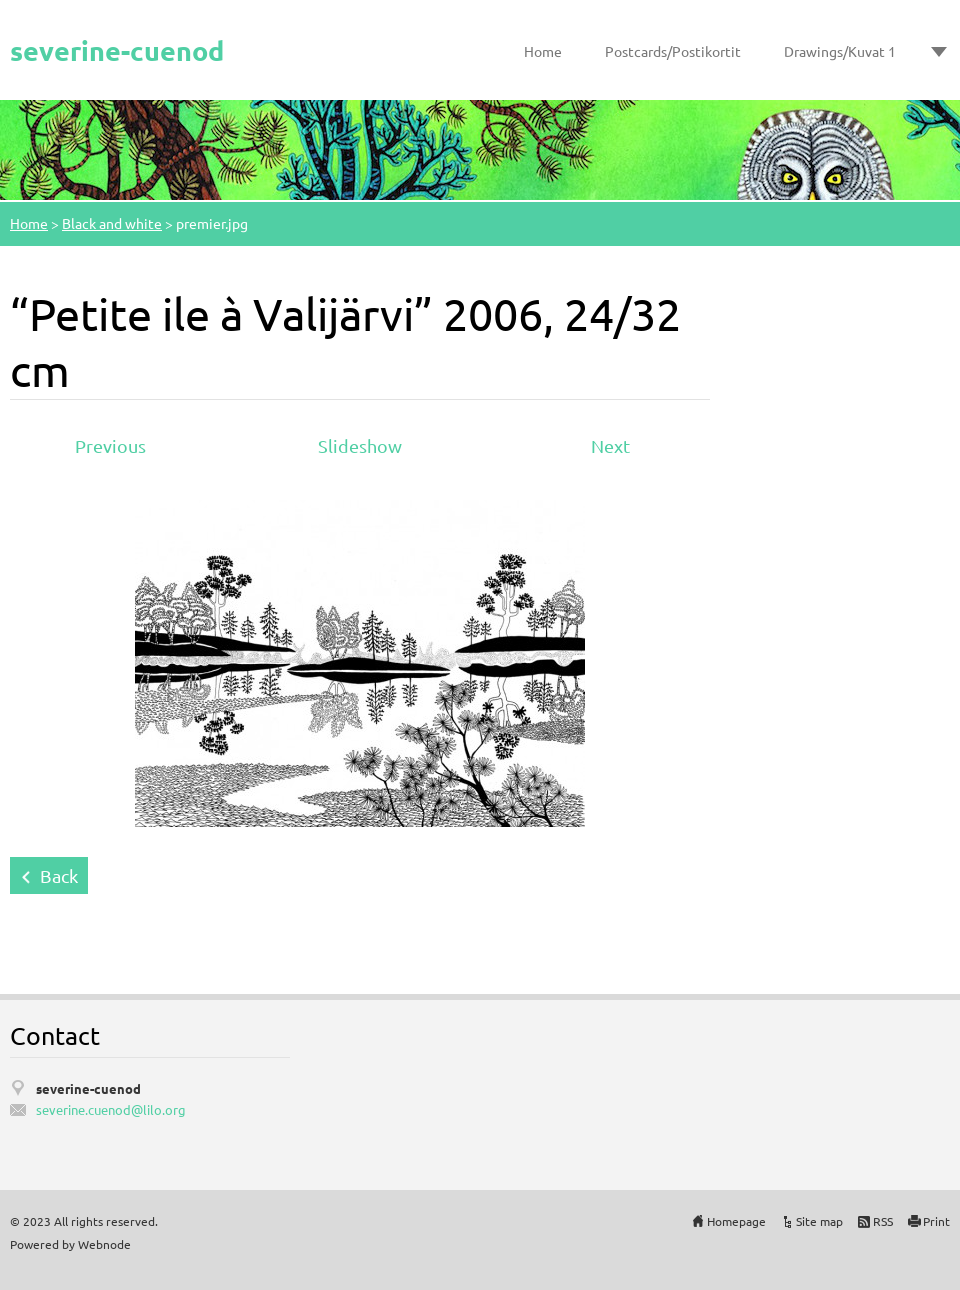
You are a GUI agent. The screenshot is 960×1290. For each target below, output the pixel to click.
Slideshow (360, 445)
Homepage (736, 1221)
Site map (819, 1221)
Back (59, 875)
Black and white (112, 223)
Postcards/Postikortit (673, 51)
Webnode (104, 1244)
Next (610, 445)
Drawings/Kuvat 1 (840, 51)
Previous (110, 445)
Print (936, 1221)
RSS (883, 1221)
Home (543, 51)
